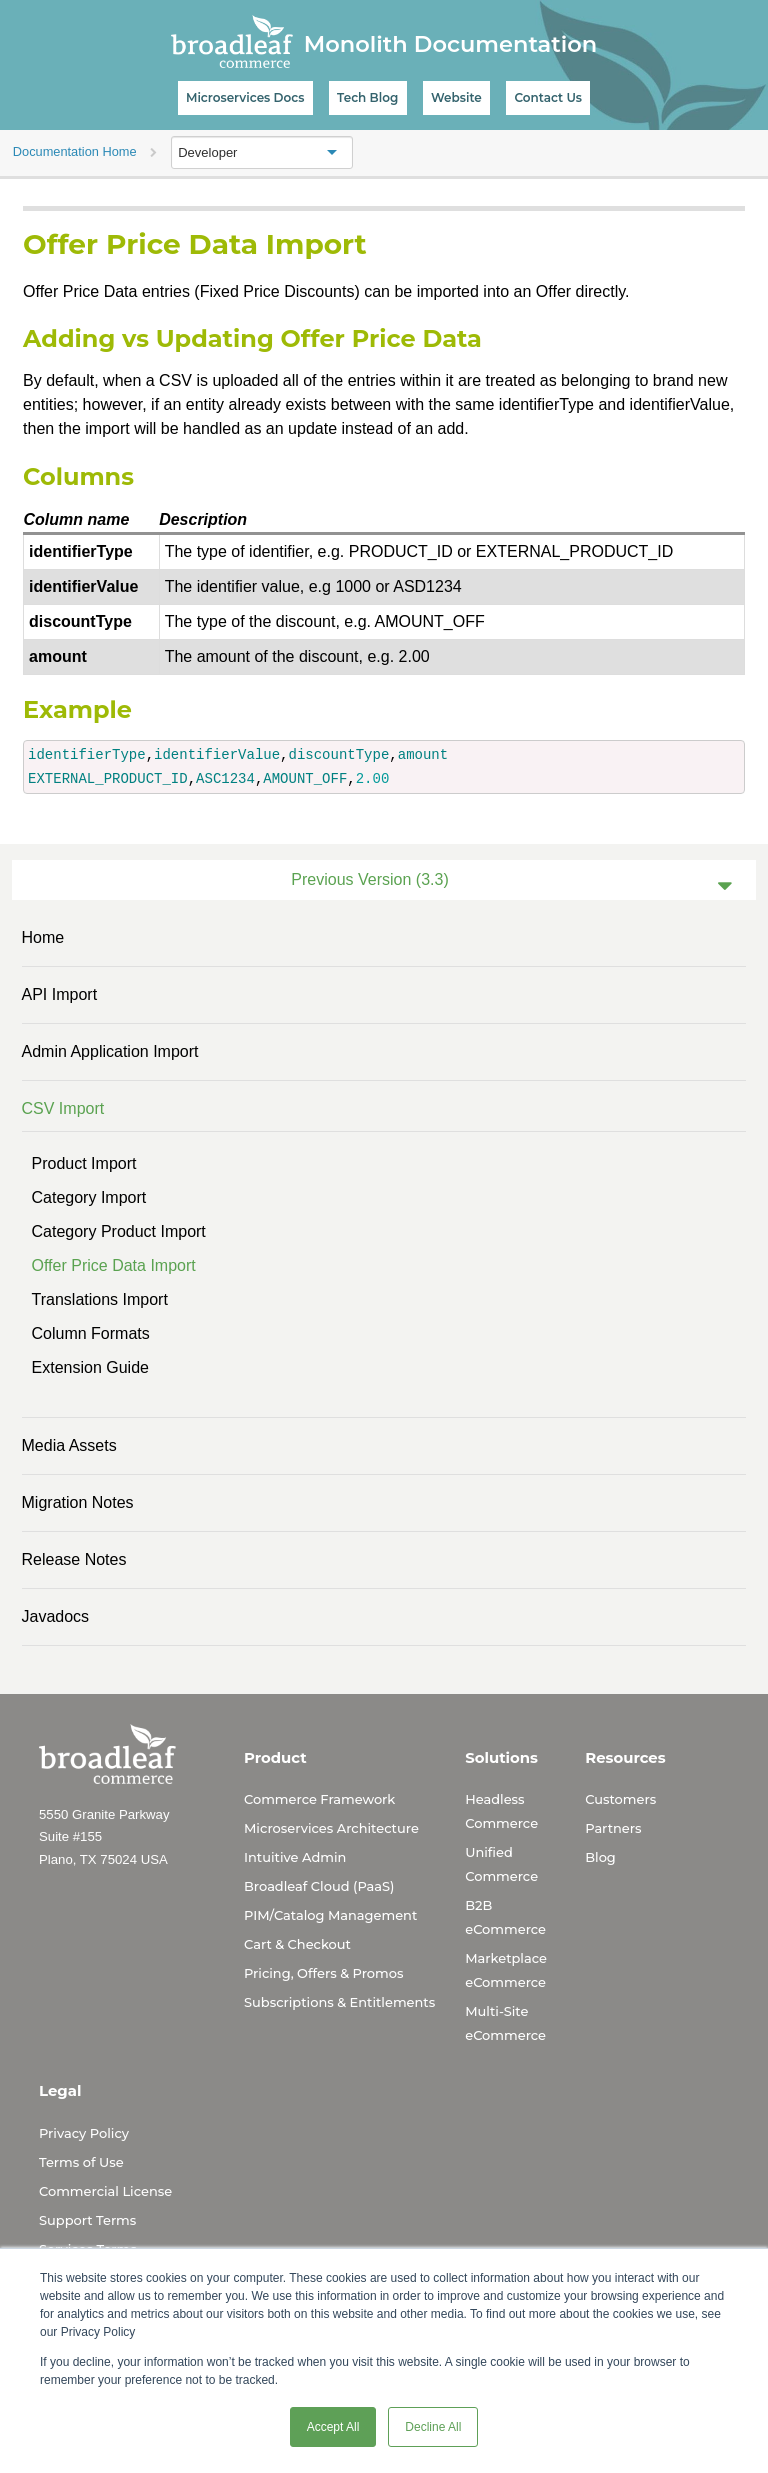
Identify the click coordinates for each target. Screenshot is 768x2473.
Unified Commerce (501, 1864)
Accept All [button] (333, 2427)
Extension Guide (90, 1367)
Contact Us (548, 97)
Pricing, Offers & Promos (323, 1973)
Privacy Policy (84, 2133)
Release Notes (74, 1559)
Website (456, 97)
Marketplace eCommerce (506, 1970)
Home (43, 937)
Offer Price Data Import (114, 1265)
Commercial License (105, 2191)
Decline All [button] (433, 2427)
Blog (600, 1857)
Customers (620, 1799)
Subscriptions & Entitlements (339, 2002)
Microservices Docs (245, 97)
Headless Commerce (501, 1811)
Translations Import (100, 1299)
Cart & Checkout (297, 1944)
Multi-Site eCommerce (505, 2023)
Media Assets (69, 1445)
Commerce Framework (319, 1799)
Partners (613, 1828)
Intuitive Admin (295, 1857)
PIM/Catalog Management (330, 1915)
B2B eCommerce (505, 1917)
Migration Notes (78, 1502)
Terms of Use (81, 2162)
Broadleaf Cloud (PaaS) (319, 1886)
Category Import (89, 1197)
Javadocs (56, 1616)
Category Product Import (119, 1231)
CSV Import (63, 1108)
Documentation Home (75, 151)
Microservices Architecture (331, 1828)
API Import (60, 994)
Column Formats (91, 1333)
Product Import (84, 1163)
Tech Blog (367, 97)
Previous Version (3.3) (369, 879)
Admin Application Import (110, 1051)
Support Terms (87, 2220)
